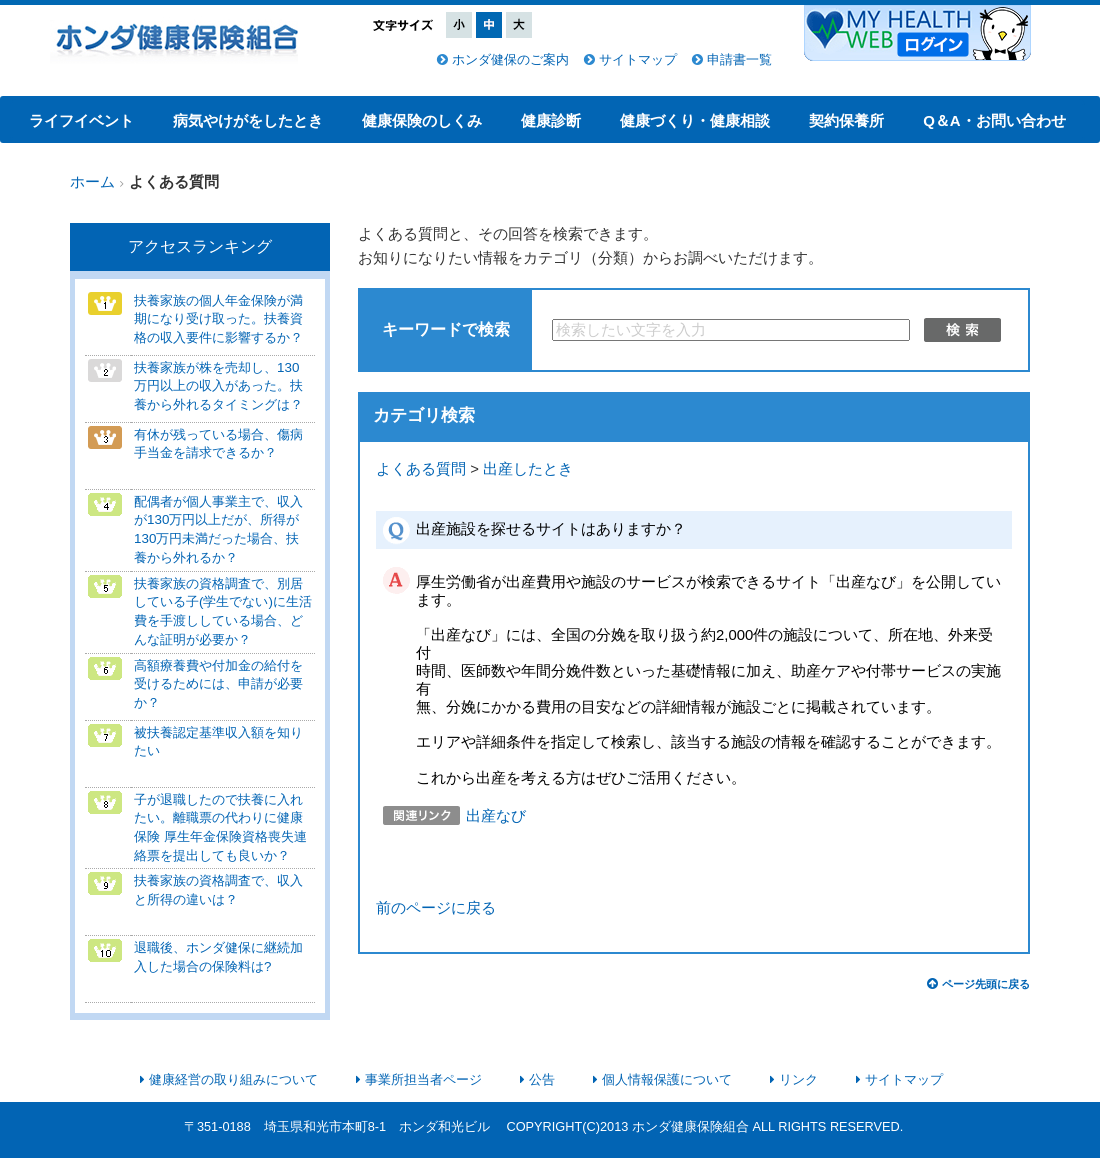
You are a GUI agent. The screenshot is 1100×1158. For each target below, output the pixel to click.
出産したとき (528, 469)
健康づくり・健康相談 (695, 120)
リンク (798, 1079)
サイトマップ (638, 59)
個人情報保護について (667, 1079)
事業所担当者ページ (423, 1079)
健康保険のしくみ (422, 120)
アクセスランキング (200, 246)
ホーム (92, 182)
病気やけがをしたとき (248, 120)
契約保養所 (846, 120)
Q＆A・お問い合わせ (994, 120)
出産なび (496, 816)
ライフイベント (81, 120)
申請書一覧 (739, 59)
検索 (962, 330)
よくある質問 (421, 469)
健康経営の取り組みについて (233, 1079)
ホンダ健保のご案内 (510, 59)
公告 (542, 1079)
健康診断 (551, 120)
